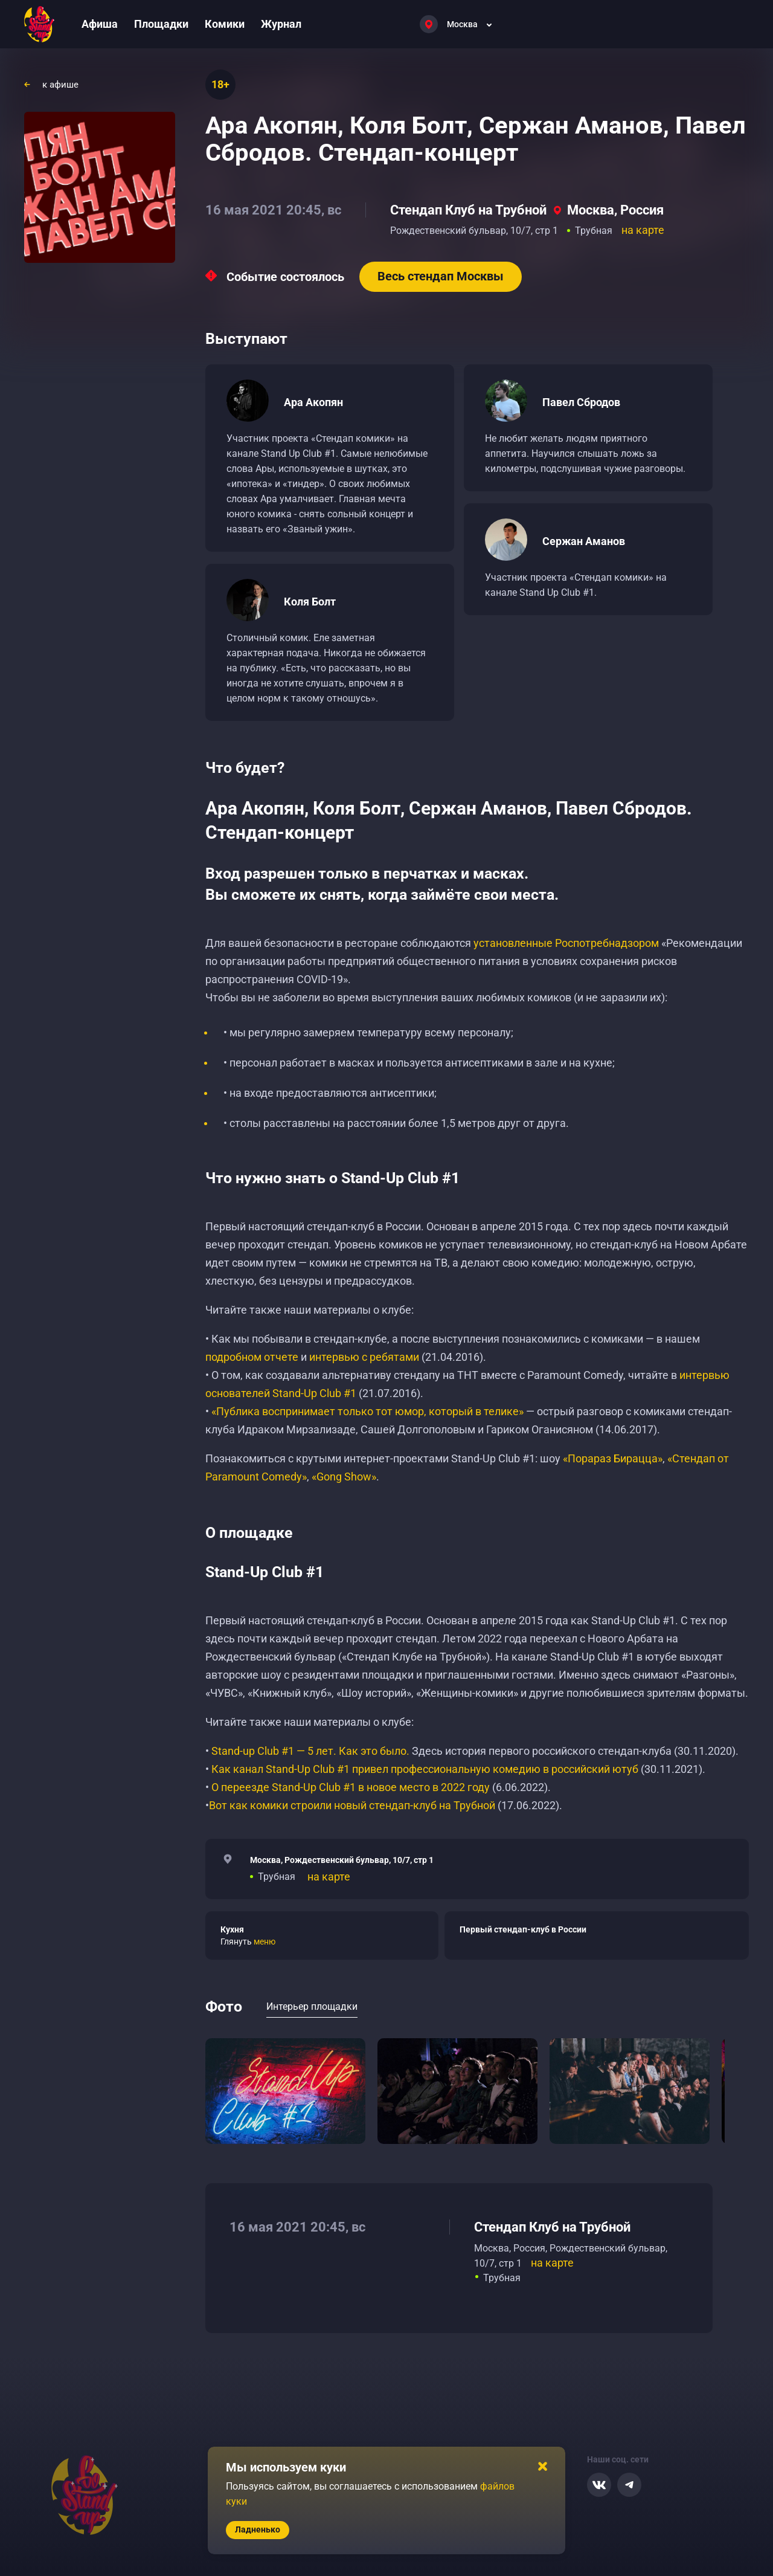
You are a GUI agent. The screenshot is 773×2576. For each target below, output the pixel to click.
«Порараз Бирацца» (612, 1458)
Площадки (161, 24)
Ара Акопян (313, 402)
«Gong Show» (344, 1476)
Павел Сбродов (581, 402)
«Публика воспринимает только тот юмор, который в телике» (367, 1411)
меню (264, 1941)
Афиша (100, 24)
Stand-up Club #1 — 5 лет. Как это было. (310, 1751)
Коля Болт (310, 601)
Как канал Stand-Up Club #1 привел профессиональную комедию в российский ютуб (424, 1769)
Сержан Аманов (583, 541)
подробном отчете (251, 1357)
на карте (642, 230)
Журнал (281, 24)
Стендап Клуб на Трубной (468, 210)
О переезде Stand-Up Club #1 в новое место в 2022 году (351, 1787)
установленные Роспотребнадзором (566, 943)
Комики (225, 24)
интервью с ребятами (364, 1357)
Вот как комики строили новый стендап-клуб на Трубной (352, 1805)
